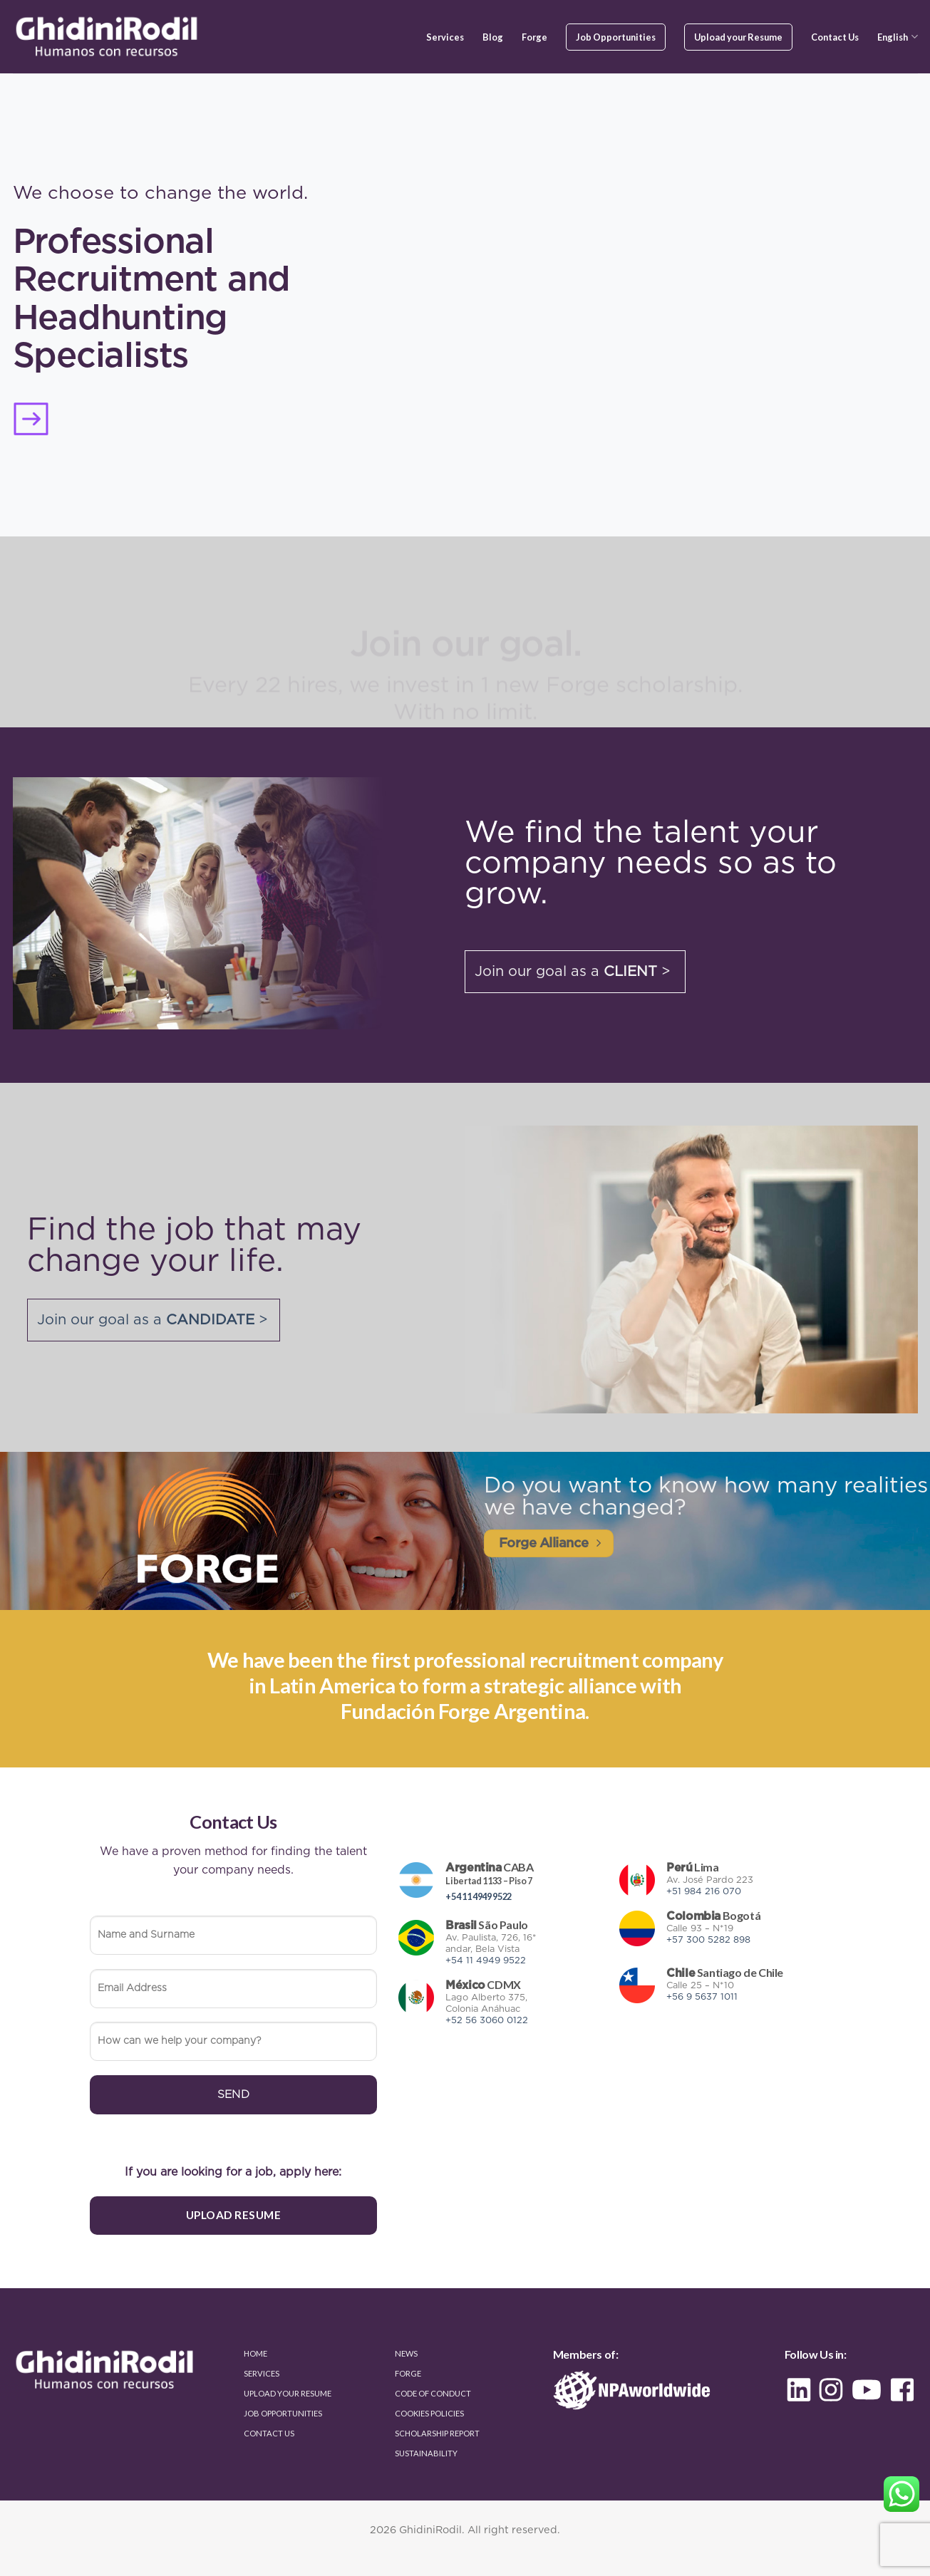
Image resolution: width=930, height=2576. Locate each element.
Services (445, 37)
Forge (534, 37)
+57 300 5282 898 (708, 1940)
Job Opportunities (616, 37)
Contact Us (835, 37)
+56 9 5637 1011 (702, 1997)
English (897, 36)
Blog (492, 37)
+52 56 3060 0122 (486, 2020)
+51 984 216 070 (703, 1891)
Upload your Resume (738, 37)
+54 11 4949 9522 (478, 1896)
